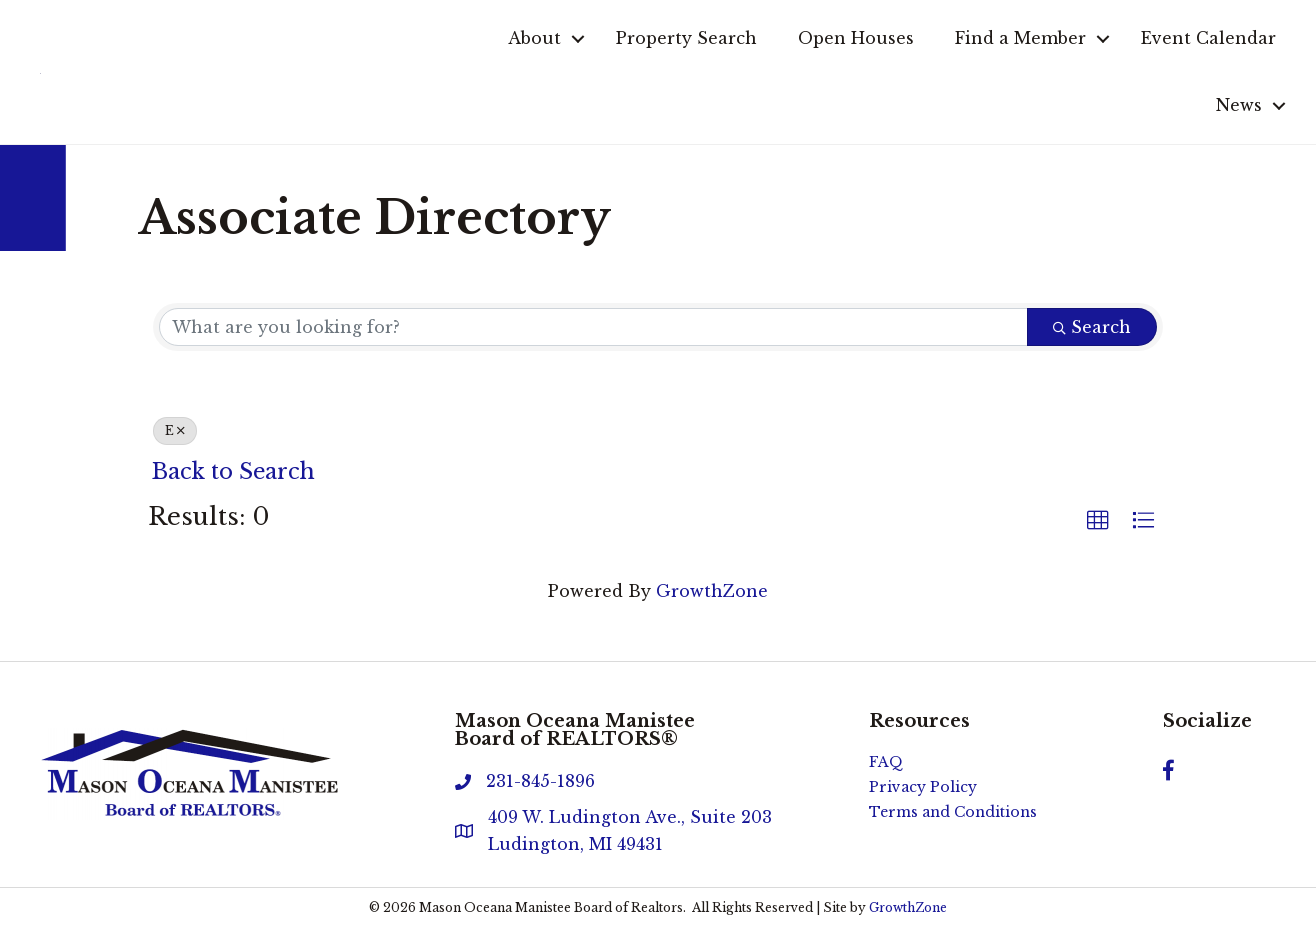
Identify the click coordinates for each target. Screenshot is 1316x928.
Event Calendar (1208, 38)
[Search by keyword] (593, 327)
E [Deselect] (175, 430)
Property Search (686, 38)
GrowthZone (712, 591)
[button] (1098, 521)
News (1239, 105)
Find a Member (1020, 38)
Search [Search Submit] (1092, 327)
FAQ (886, 762)
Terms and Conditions (953, 812)
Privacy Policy (923, 787)
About (534, 38)
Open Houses (856, 38)
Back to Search (233, 471)
